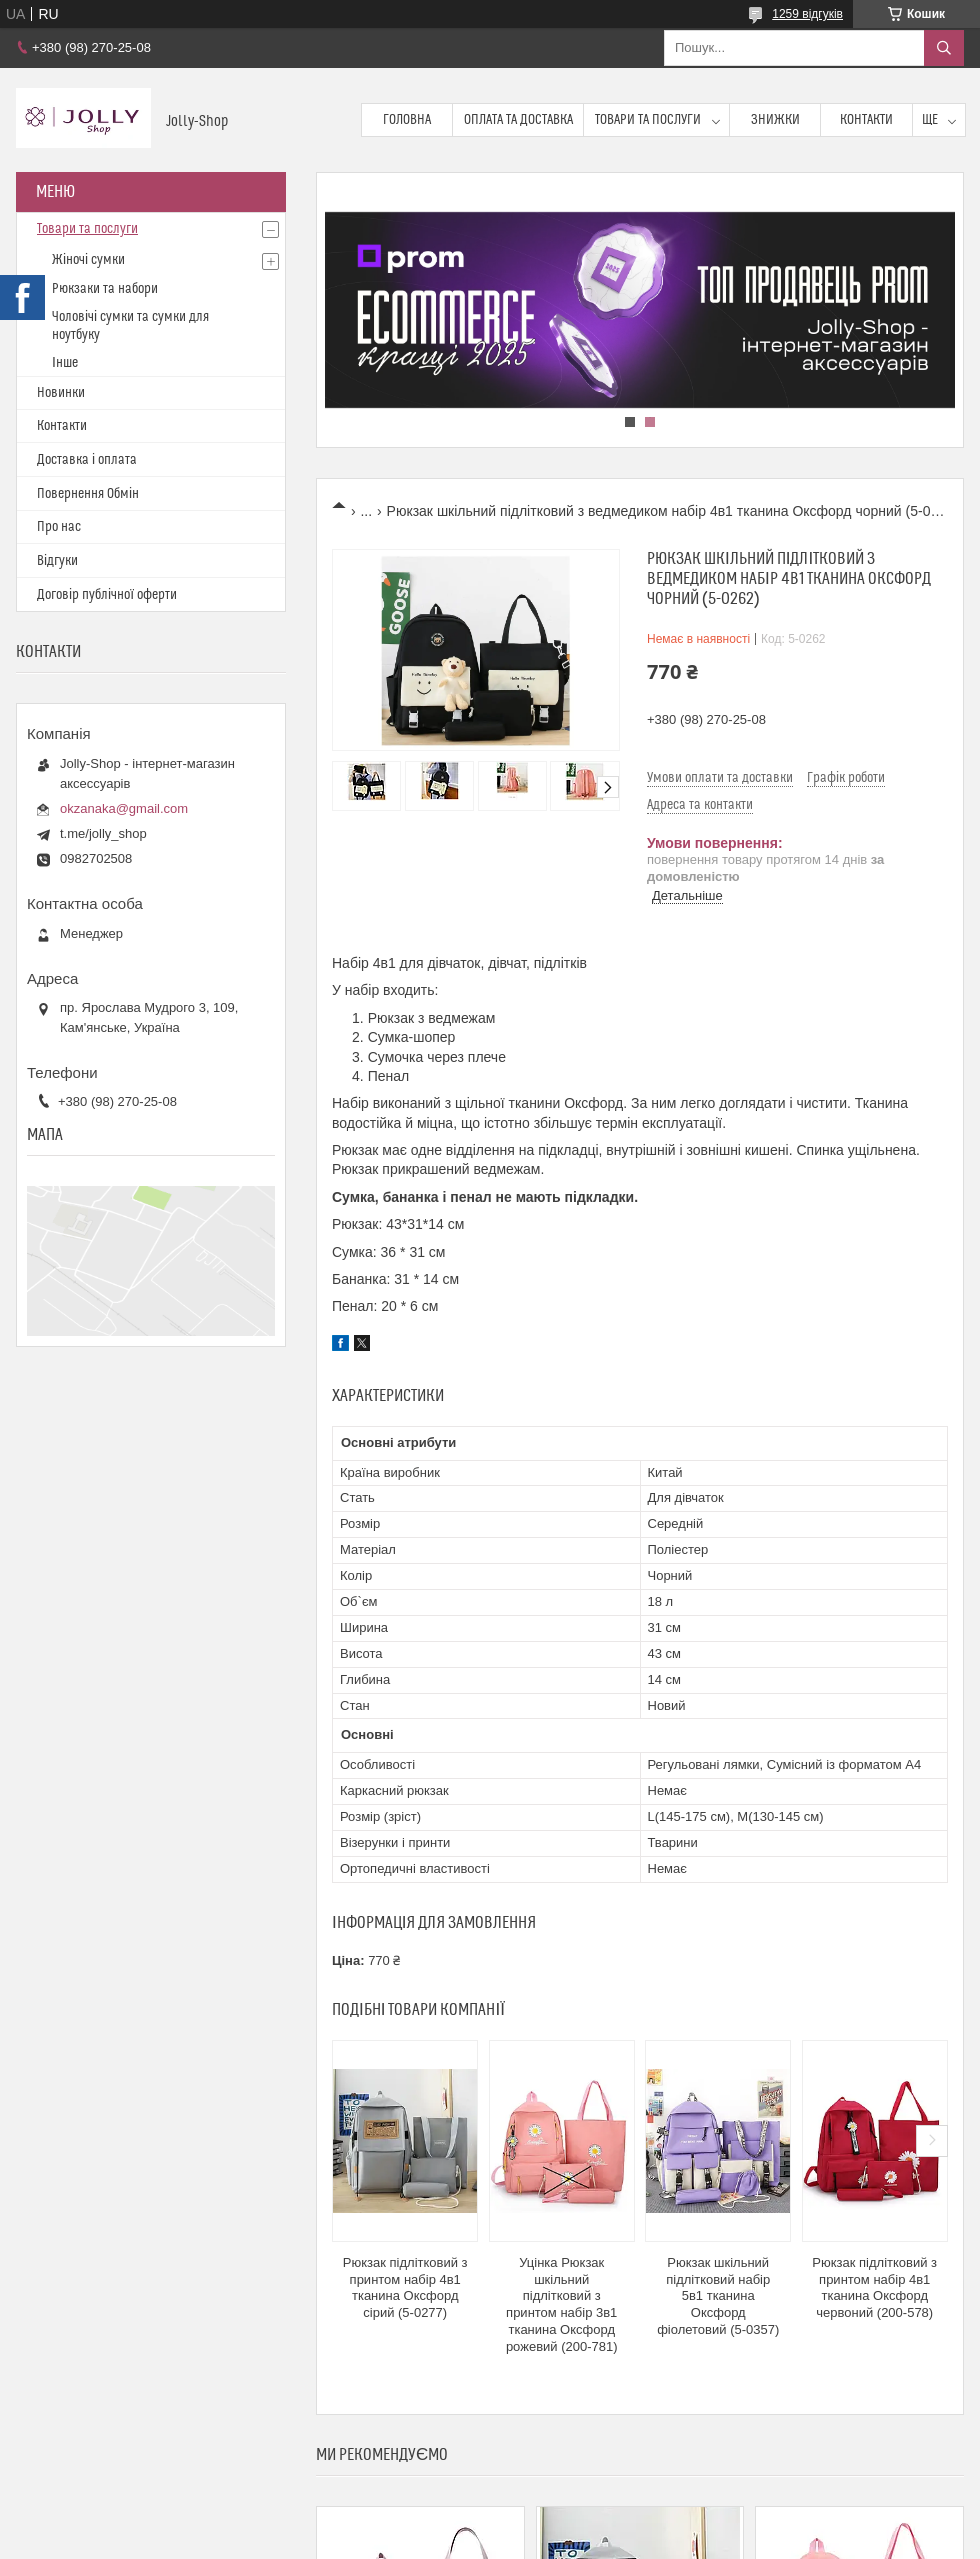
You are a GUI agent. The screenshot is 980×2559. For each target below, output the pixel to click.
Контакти (866, 120)
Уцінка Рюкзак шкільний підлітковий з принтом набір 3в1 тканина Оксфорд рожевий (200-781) (562, 2304)
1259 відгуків (807, 14)
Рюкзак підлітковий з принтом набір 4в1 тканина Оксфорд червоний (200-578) (874, 2288)
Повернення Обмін (88, 494)
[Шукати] (944, 48)
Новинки (61, 393)
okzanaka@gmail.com (124, 808)
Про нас (59, 527)
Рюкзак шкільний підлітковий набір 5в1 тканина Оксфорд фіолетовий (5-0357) (718, 2296)
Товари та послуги (648, 120)
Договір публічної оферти (107, 595)
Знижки (775, 120)
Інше (65, 363)
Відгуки (57, 561)
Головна (407, 120)
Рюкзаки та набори (105, 289)
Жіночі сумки (88, 260)
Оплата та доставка (518, 120)
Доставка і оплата (87, 460)
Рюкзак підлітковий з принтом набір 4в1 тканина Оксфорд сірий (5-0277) (405, 2288)
